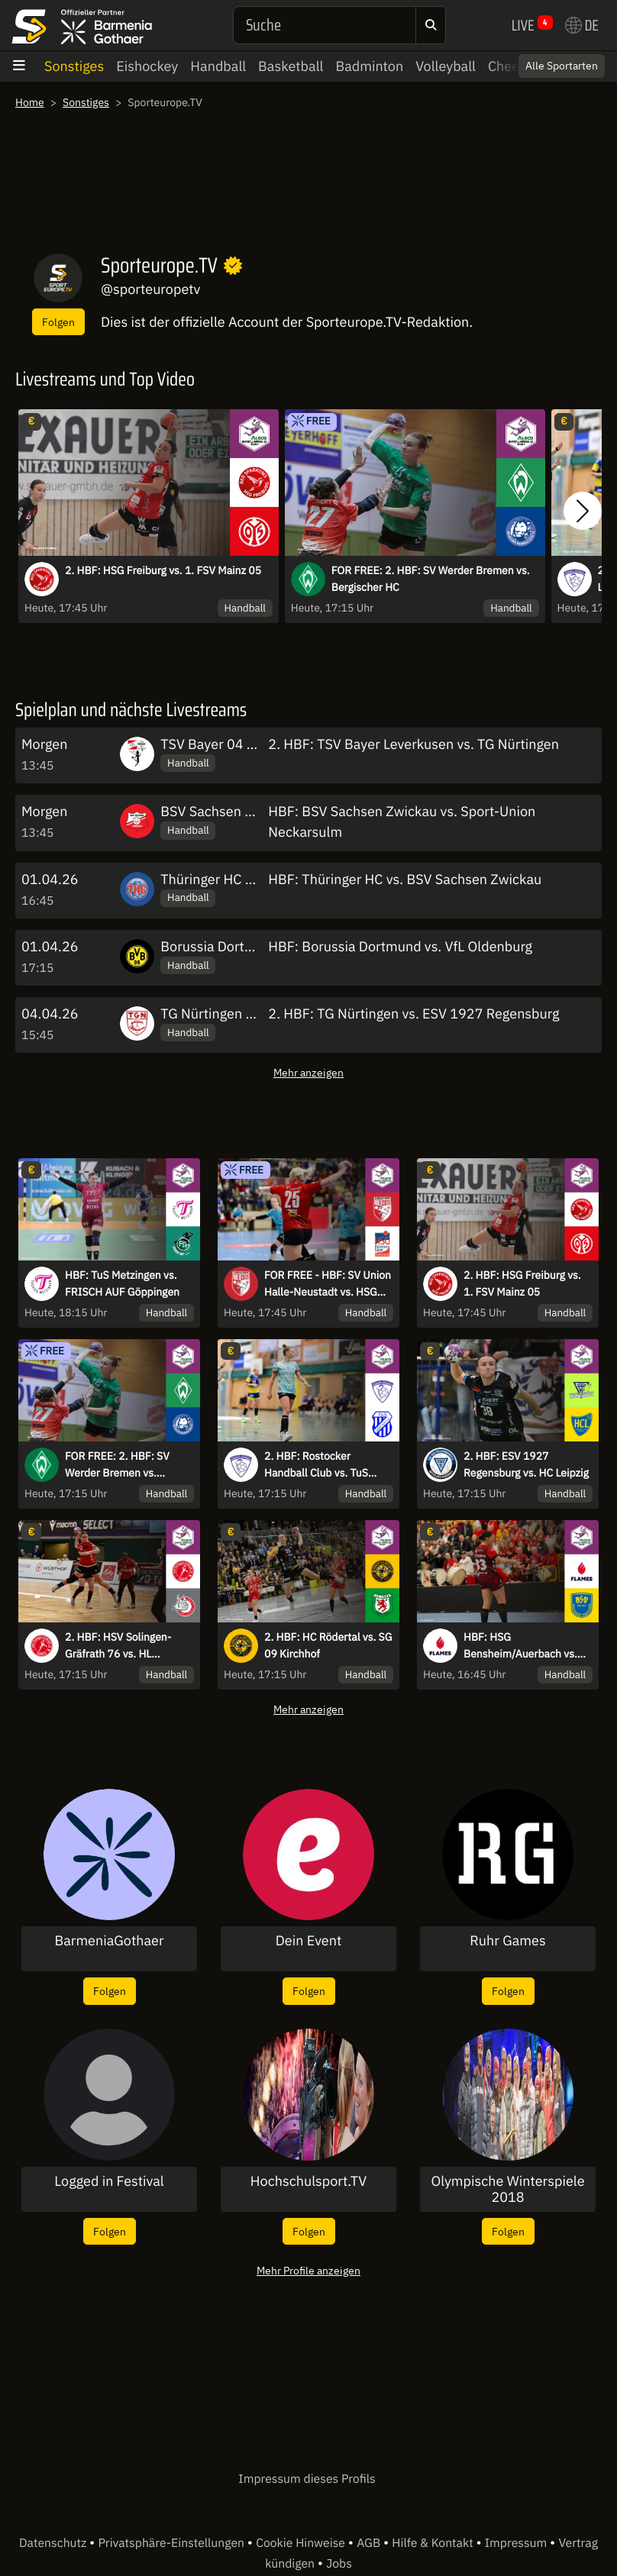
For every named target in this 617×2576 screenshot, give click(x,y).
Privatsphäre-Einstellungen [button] (172, 2543)
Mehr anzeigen (308, 1072)
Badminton (369, 66)
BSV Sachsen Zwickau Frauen (250, 811)
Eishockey (147, 66)
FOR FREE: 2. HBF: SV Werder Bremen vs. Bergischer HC (430, 578)
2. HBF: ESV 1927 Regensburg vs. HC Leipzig (526, 1464)
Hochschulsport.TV (308, 2181)
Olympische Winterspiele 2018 (507, 2189)
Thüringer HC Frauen (224, 879)
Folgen (58, 322)
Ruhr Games (507, 1940)
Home (29, 102)
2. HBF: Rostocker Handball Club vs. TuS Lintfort (316, 1465)
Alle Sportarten (561, 66)
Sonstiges (74, 66)
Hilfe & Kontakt (434, 2543)
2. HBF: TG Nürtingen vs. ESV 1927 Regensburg (413, 1013)
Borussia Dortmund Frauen (243, 946)
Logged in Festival (109, 2181)
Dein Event (309, 1940)
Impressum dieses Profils (306, 2479)
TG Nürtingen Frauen (224, 1013)
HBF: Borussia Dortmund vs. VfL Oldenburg (400, 946)
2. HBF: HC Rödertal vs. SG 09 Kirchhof (328, 1645)
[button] (583, 510)
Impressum (517, 2543)
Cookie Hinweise (302, 2543)
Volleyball (445, 66)
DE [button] (582, 25)
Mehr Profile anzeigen (308, 2270)
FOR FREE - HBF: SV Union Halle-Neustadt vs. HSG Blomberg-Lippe (327, 1284)
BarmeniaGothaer (108, 1940)
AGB (370, 2543)
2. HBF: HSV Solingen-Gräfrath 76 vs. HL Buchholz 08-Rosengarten (127, 1646)
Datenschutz (54, 2543)
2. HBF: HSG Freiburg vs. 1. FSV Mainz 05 (163, 570)
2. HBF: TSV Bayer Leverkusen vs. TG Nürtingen (413, 744)
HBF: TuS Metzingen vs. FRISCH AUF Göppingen (122, 1283)
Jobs (339, 2563)
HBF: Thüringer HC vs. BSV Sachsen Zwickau (404, 879)
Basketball (290, 66)
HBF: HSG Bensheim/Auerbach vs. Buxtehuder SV (520, 1646)
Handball (218, 66)
